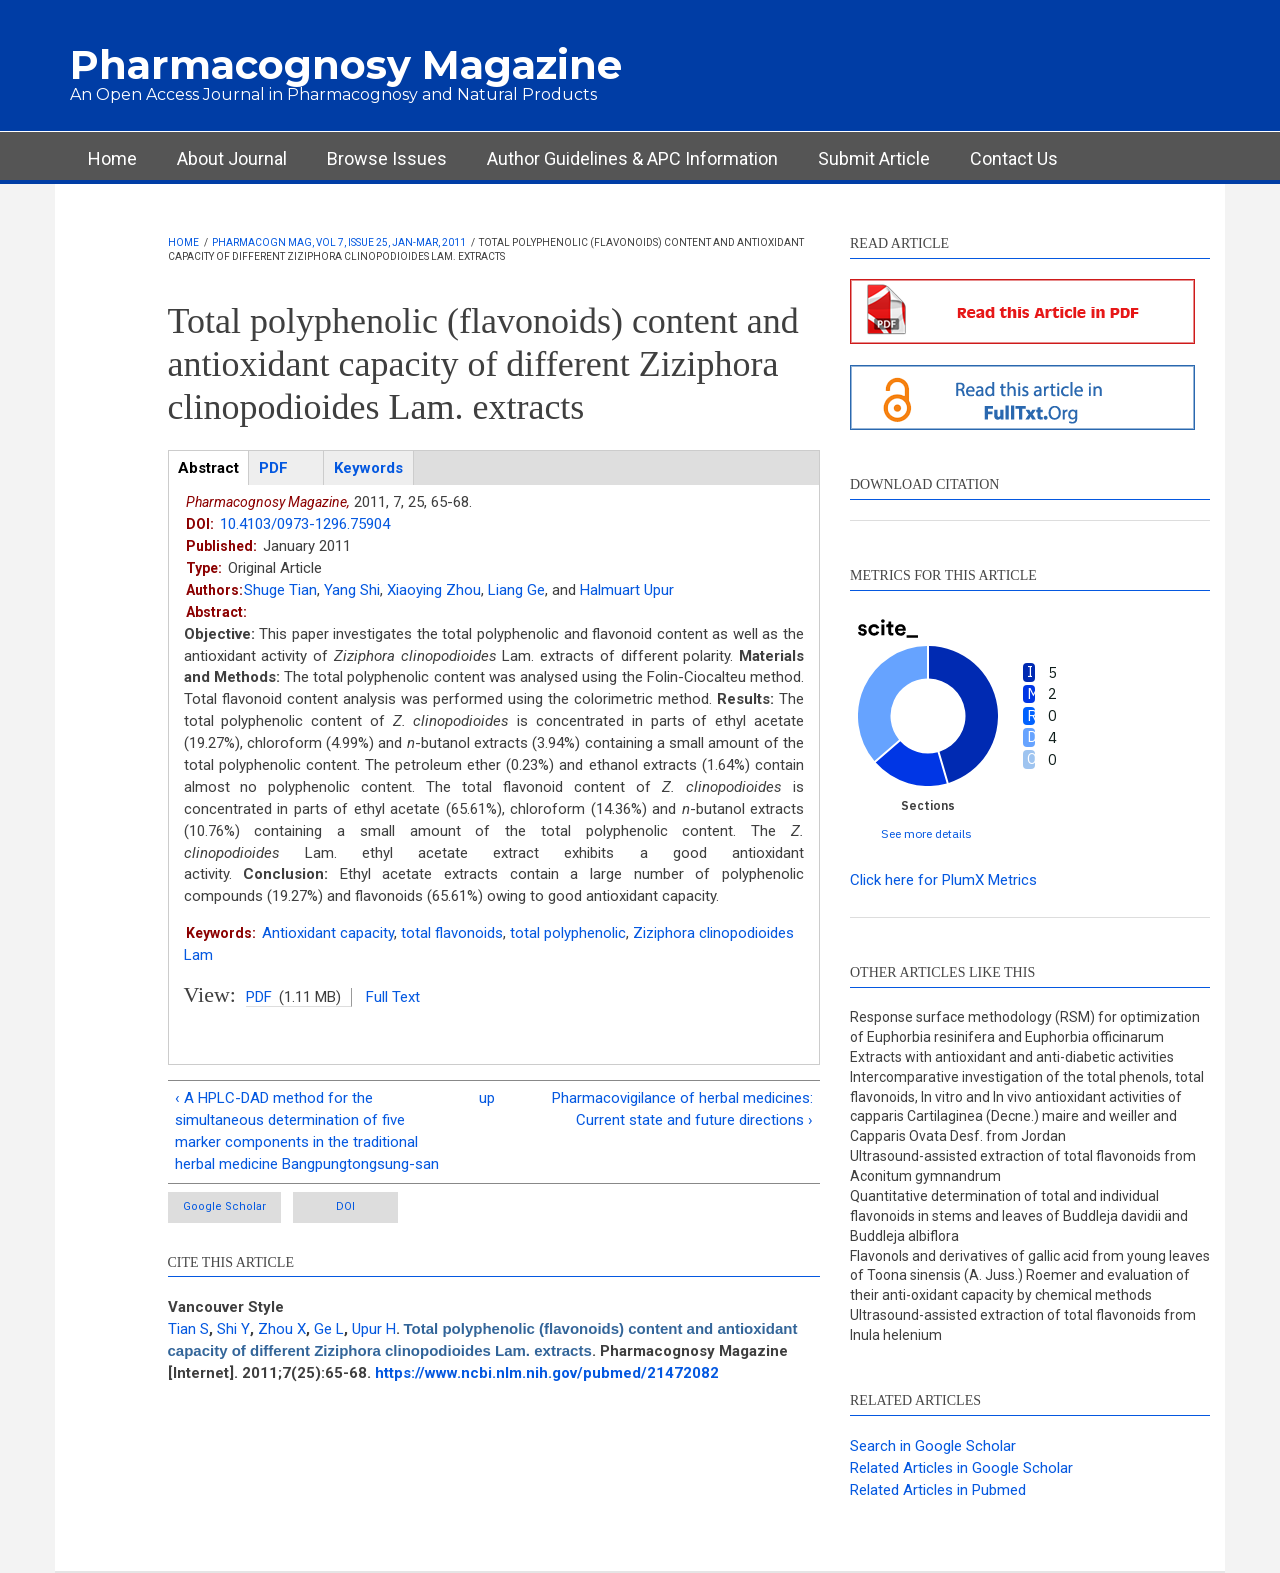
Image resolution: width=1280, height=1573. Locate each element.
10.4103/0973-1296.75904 (305, 524)
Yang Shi (352, 590)
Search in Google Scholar (933, 1446)
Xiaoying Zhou (434, 590)
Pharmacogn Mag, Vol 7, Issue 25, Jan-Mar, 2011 (339, 242)
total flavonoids (452, 933)
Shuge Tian (280, 590)
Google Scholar (224, 1206)
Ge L (329, 1329)
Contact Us (1014, 158)
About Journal (232, 158)
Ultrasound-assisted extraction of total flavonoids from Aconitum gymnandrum (1023, 1166)
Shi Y (233, 1329)
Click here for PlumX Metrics (943, 880)
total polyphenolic (568, 933)
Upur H (374, 1329)
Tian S (188, 1329)
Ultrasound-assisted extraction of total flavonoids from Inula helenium (1023, 1325)
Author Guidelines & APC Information (632, 158)
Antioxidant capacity (328, 933)
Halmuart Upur (627, 590)
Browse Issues (387, 158)
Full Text (393, 997)
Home (112, 158)
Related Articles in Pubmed (938, 1490)
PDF (259, 997)
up (487, 1098)
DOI (345, 1206)
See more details (926, 833)
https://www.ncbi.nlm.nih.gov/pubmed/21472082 (547, 1373)
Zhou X (282, 1329)
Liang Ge (516, 590)
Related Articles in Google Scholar (961, 1468)
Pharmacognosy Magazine (346, 64)
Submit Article (874, 158)
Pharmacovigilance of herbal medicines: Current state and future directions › (682, 1109)
